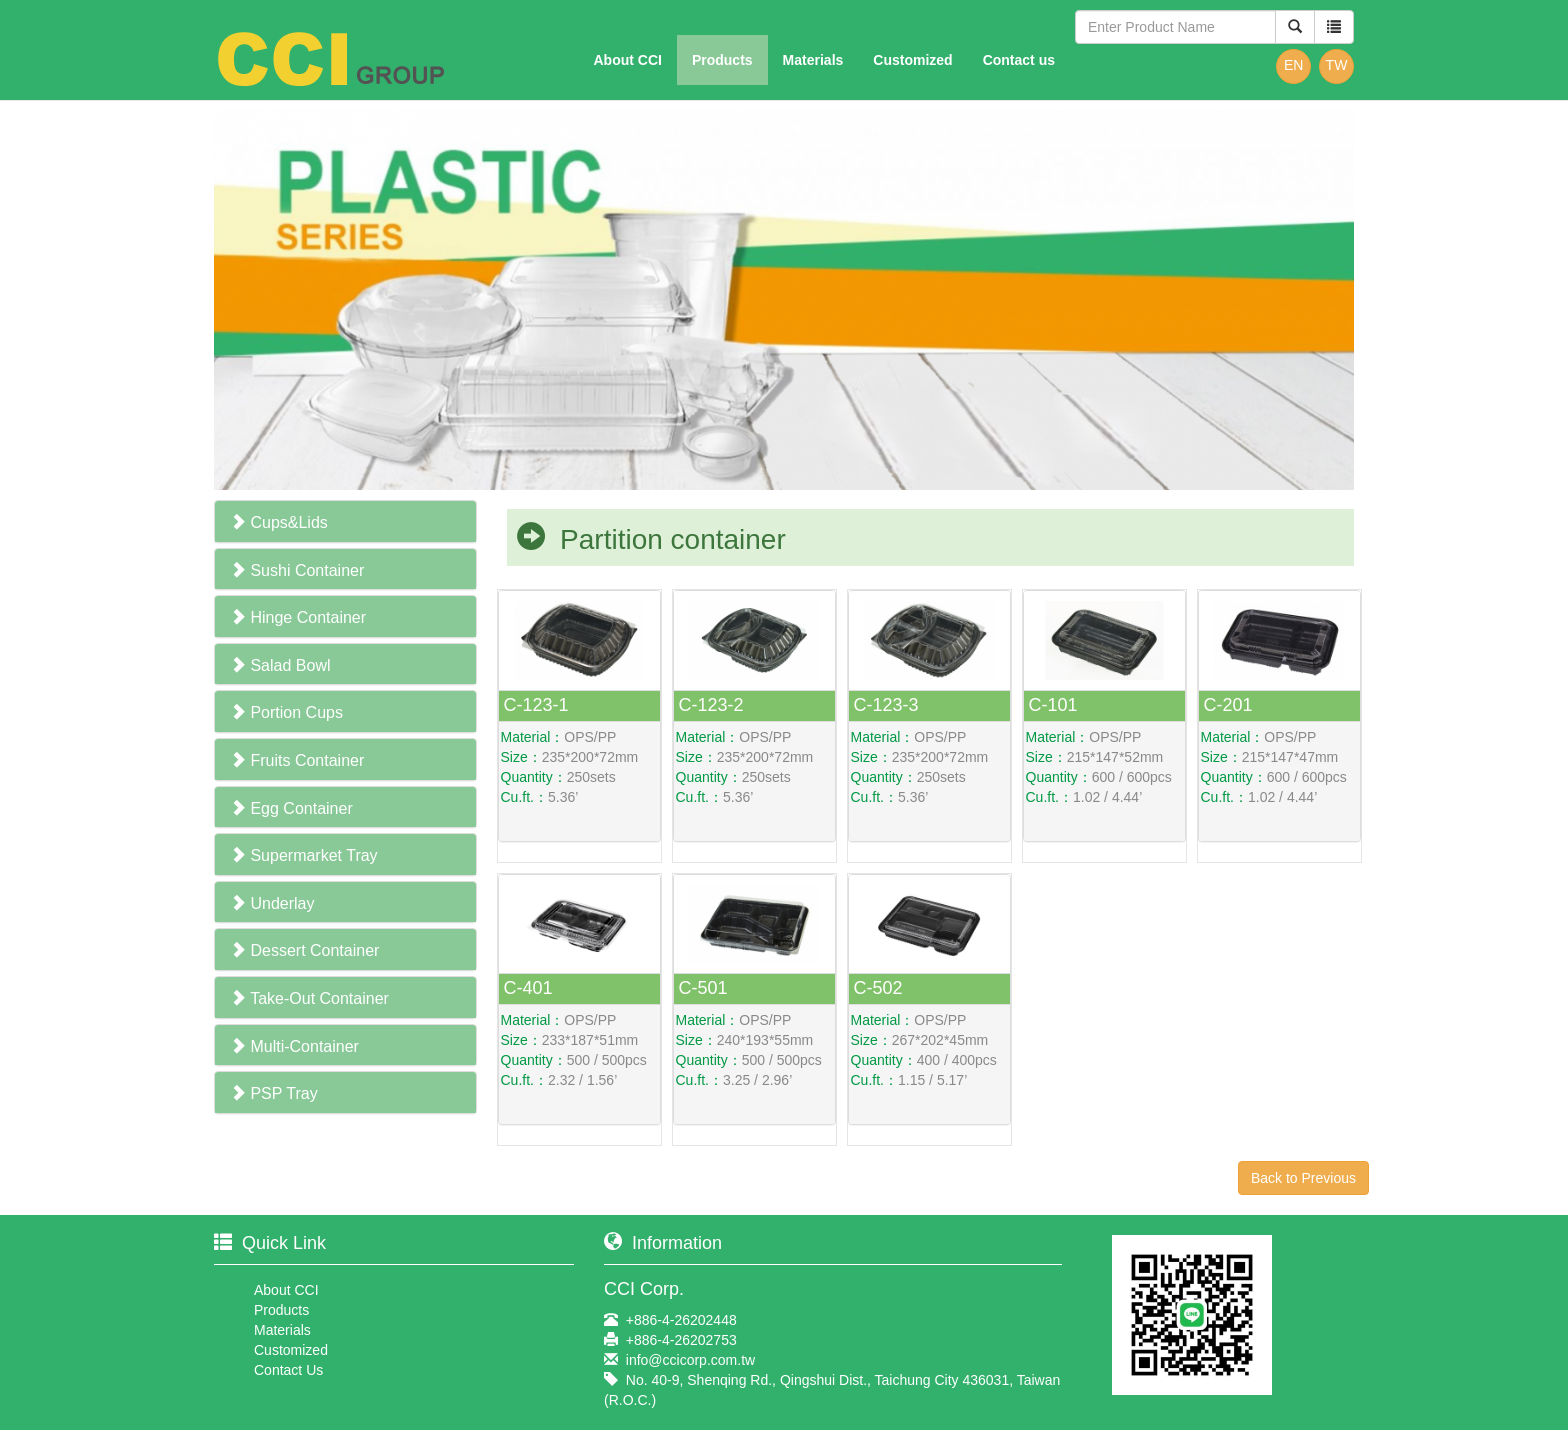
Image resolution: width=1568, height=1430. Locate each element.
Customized (912, 60)
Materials (813, 60)
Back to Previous (1303, 1178)
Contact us (1019, 60)
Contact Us (288, 1370)
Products (722, 60)
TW (1337, 65)
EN (1293, 65)
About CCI (627, 60)
